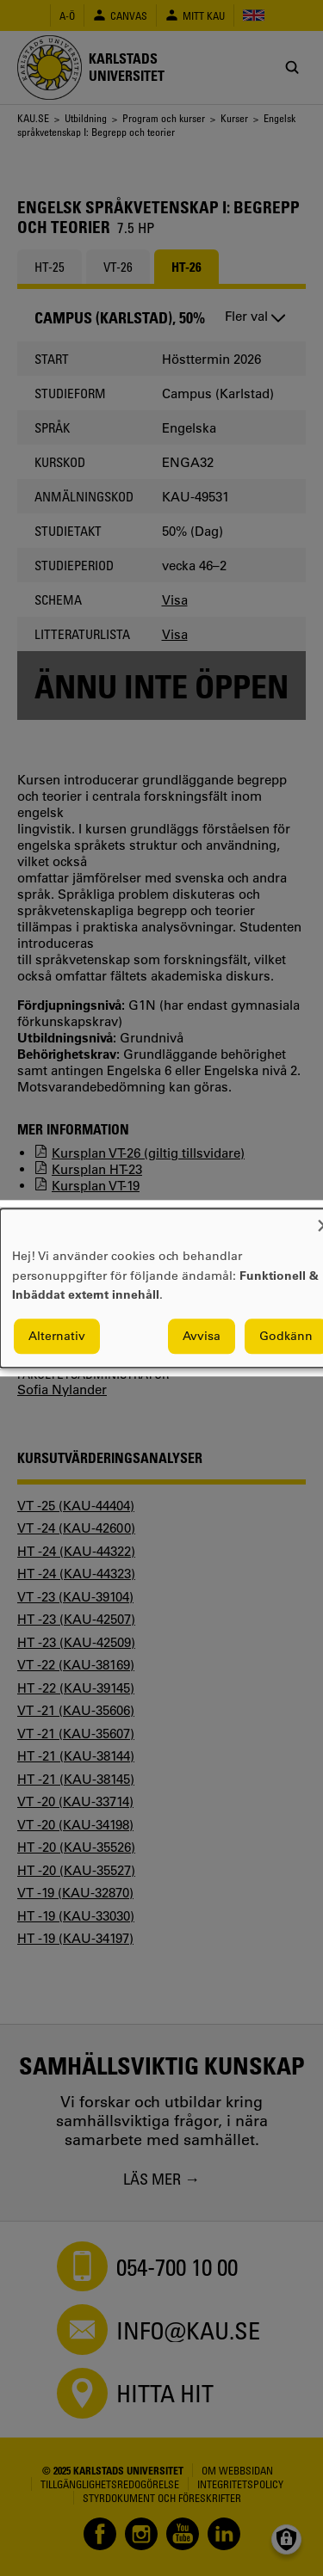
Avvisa (202, 1335)
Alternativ (56, 1335)
